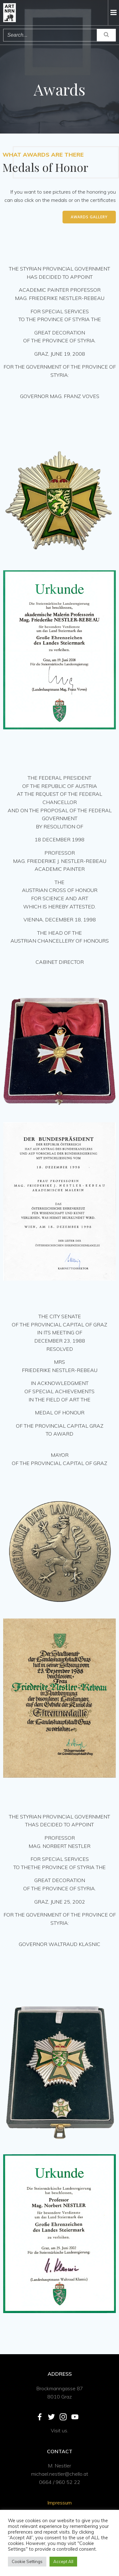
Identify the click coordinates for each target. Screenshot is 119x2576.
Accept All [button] (63, 2561)
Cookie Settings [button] (27, 2561)
